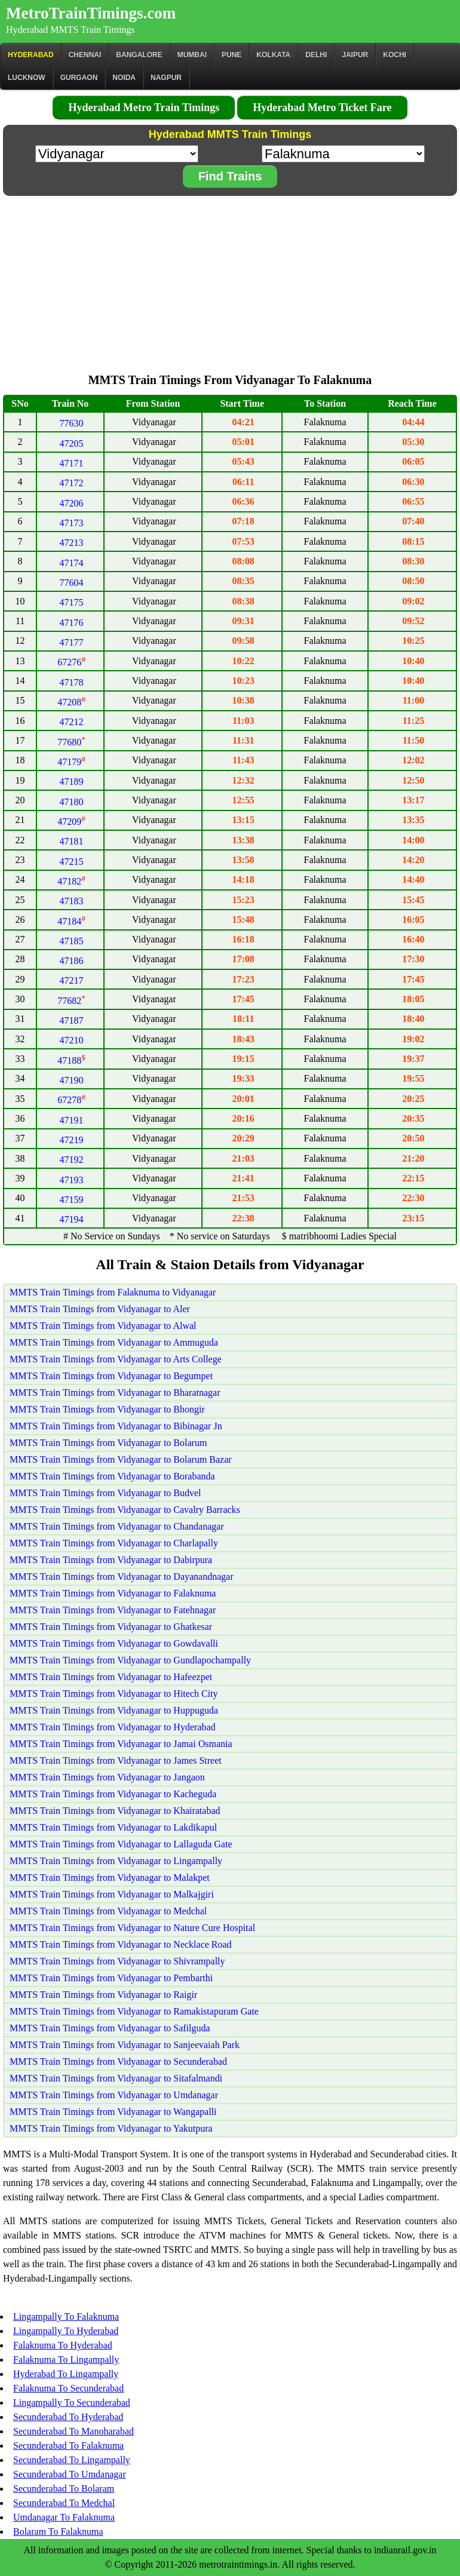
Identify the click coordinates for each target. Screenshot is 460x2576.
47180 (72, 802)
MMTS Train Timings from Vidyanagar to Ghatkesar (111, 1627)
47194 (72, 1219)
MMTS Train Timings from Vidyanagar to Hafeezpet (111, 1677)
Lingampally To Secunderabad (71, 2402)
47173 (72, 523)
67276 (71, 662)
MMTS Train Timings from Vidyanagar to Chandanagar (117, 1526)
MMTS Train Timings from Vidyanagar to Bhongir (107, 1409)
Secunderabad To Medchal (64, 2503)
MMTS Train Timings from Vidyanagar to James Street (116, 1760)
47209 (71, 821)
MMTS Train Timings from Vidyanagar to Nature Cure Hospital (132, 1928)
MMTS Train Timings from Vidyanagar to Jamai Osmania (121, 1744)
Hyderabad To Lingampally (65, 2374)
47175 (72, 602)
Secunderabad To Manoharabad (73, 2431)
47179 (71, 762)
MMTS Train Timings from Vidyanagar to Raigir (103, 1994)
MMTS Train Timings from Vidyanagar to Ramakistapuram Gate (134, 2011)
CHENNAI (85, 55)
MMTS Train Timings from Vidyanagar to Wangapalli (113, 2112)
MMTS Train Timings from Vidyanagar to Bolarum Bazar (121, 1459)
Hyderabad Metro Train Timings (143, 107)
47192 (72, 1160)
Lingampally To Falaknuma (66, 2316)
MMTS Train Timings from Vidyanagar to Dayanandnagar (122, 1576)
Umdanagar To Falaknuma (64, 2517)
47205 (72, 443)
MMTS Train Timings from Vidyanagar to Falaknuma (113, 1593)
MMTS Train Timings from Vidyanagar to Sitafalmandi (116, 2078)
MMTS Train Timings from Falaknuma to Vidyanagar (113, 1292)
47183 (72, 901)
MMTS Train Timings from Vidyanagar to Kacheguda (113, 1794)
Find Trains (230, 176)
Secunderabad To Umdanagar (69, 2474)
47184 (71, 921)
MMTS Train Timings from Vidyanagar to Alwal (103, 1326)
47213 (72, 543)
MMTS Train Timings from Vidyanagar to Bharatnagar (115, 1392)
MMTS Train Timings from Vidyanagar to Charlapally (114, 1543)
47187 (72, 1020)
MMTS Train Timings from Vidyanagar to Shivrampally (117, 1961)
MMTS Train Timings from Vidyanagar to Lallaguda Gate (121, 1844)
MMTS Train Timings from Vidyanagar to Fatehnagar (113, 1610)
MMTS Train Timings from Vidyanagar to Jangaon (107, 1777)
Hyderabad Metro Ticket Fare (322, 107)
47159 (72, 1200)
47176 (72, 623)
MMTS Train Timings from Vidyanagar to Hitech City (114, 1693)
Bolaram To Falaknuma (58, 2531)
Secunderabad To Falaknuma (68, 2445)
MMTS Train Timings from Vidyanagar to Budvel (105, 1493)
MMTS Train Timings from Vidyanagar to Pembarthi (111, 1978)
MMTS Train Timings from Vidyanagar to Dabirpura (111, 1560)
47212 (72, 722)
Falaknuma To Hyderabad (62, 2345)
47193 (72, 1180)
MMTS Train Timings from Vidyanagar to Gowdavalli (114, 1643)
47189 (72, 781)
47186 (72, 961)
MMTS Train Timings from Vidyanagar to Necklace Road (121, 1944)
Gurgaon (79, 77)
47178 (72, 682)
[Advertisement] (230, 280)
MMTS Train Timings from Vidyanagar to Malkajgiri (112, 1894)
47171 (72, 463)
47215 (72, 861)
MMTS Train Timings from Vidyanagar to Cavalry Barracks (125, 1510)
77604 (72, 583)
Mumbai (192, 55)
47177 (72, 642)
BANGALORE (139, 55)
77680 (71, 742)
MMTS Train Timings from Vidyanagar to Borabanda (112, 1476)
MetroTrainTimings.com (91, 13)
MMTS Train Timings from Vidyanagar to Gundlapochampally (130, 1660)
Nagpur (166, 77)
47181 (72, 841)
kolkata (273, 55)
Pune (231, 55)
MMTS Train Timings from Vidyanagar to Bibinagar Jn (116, 1426)
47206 (72, 503)
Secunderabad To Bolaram (63, 2488)
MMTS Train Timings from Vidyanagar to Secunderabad (118, 2061)
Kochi (394, 55)
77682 (71, 1001)
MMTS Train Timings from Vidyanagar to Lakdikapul (113, 1827)
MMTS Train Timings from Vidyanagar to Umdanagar (114, 2095)
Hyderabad (31, 55)
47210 (72, 1040)
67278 (71, 1100)
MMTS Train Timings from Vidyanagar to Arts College (116, 1359)
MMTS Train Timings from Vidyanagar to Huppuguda (114, 1710)
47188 (71, 1060)
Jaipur (355, 55)
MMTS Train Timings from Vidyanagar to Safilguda (110, 2028)
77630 (72, 423)
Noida (124, 77)
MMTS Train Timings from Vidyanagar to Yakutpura (111, 2128)
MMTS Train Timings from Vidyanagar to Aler (100, 1309)
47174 (72, 563)
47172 (72, 483)
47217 (72, 980)
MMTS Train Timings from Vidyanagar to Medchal (108, 1911)
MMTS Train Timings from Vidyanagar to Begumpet (111, 1376)
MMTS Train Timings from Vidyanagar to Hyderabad (113, 1727)
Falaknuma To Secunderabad (68, 2388)
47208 (71, 702)
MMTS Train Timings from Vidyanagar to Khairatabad (115, 1811)
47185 (72, 941)
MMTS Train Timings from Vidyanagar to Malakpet (110, 1877)
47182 (71, 881)
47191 (72, 1120)
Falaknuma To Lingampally (66, 2359)
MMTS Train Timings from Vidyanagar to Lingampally (116, 1861)
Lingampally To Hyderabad (65, 2331)
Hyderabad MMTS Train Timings (70, 29)
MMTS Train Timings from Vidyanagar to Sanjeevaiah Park (125, 2045)
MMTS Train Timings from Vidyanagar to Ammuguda (114, 1342)
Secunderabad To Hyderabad (68, 2417)
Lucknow (26, 77)
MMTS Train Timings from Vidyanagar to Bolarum (108, 1443)
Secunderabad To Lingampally (71, 2460)
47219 (72, 1140)
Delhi (316, 55)
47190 (72, 1080)
